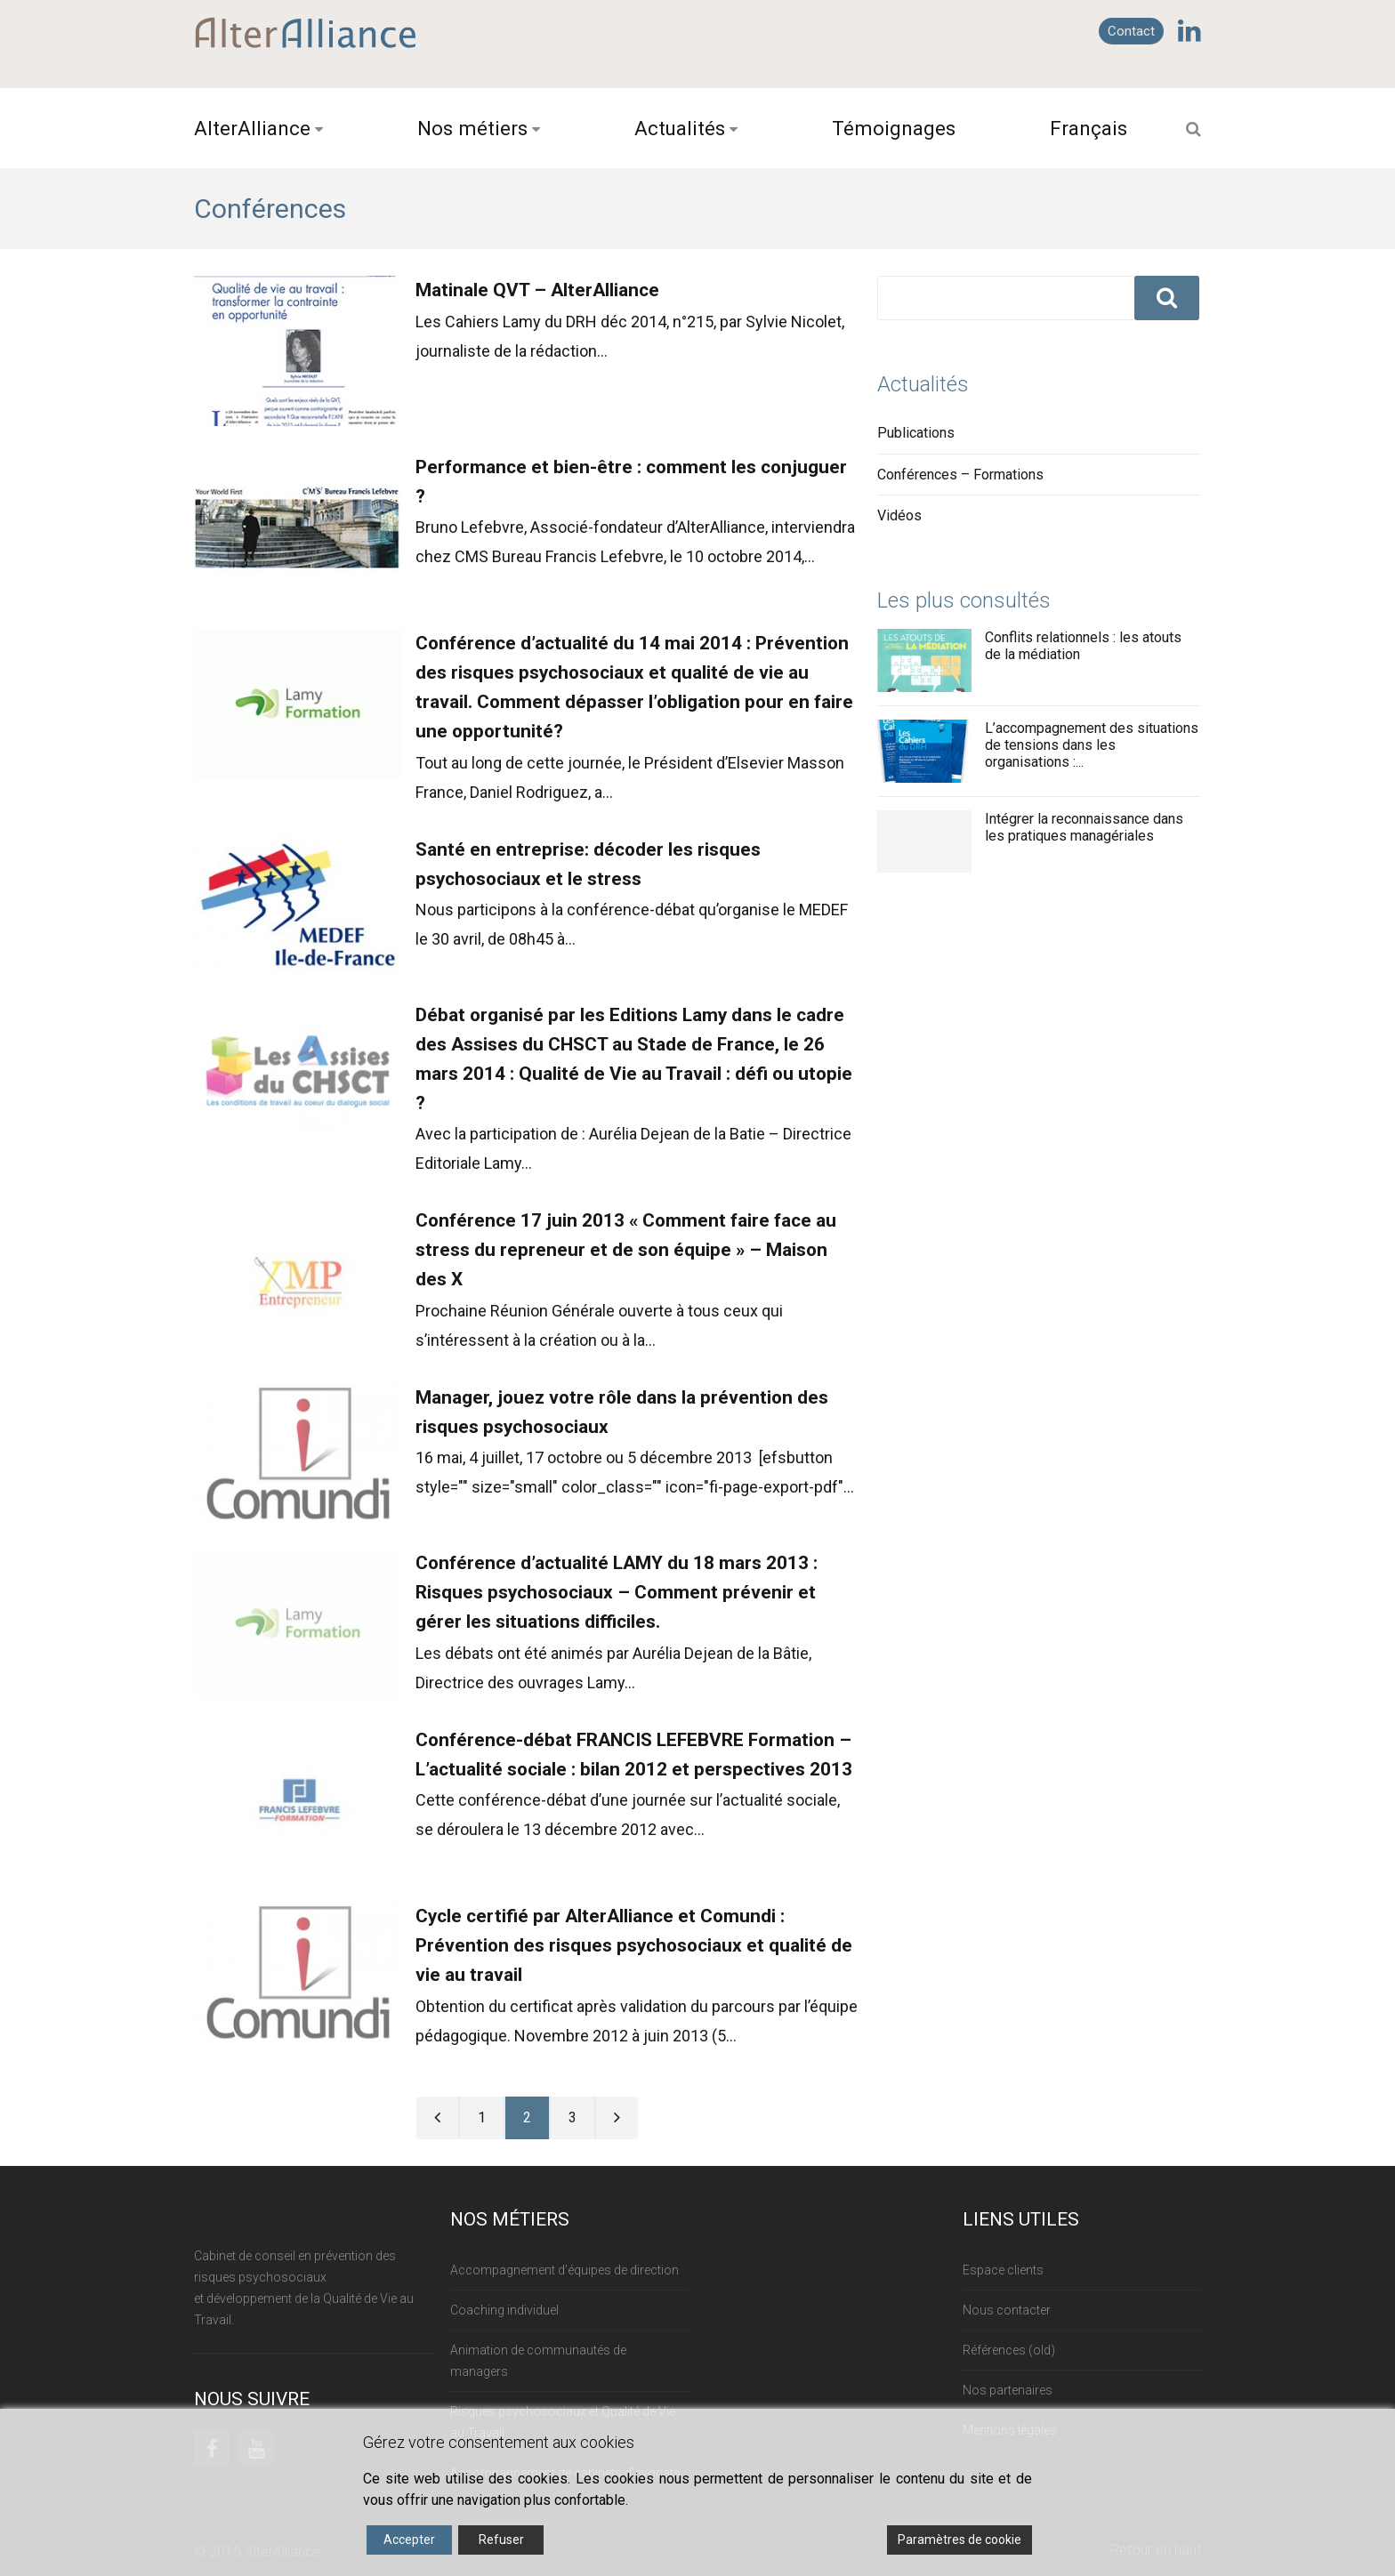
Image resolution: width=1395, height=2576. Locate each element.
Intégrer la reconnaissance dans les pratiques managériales (1084, 827)
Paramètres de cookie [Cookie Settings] (959, 2539)
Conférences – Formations (960, 474)
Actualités (679, 128)
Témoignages (894, 128)
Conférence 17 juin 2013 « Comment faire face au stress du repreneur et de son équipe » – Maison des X (625, 1250)
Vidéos (899, 515)
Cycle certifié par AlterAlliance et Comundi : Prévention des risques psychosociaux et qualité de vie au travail (633, 1945)
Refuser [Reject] (501, 2539)
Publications (916, 432)
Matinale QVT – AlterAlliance (537, 290)
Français (1088, 128)
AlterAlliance (252, 128)
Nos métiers (472, 128)
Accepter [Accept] (409, 2539)
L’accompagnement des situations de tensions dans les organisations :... (1091, 745)
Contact (1131, 31)
